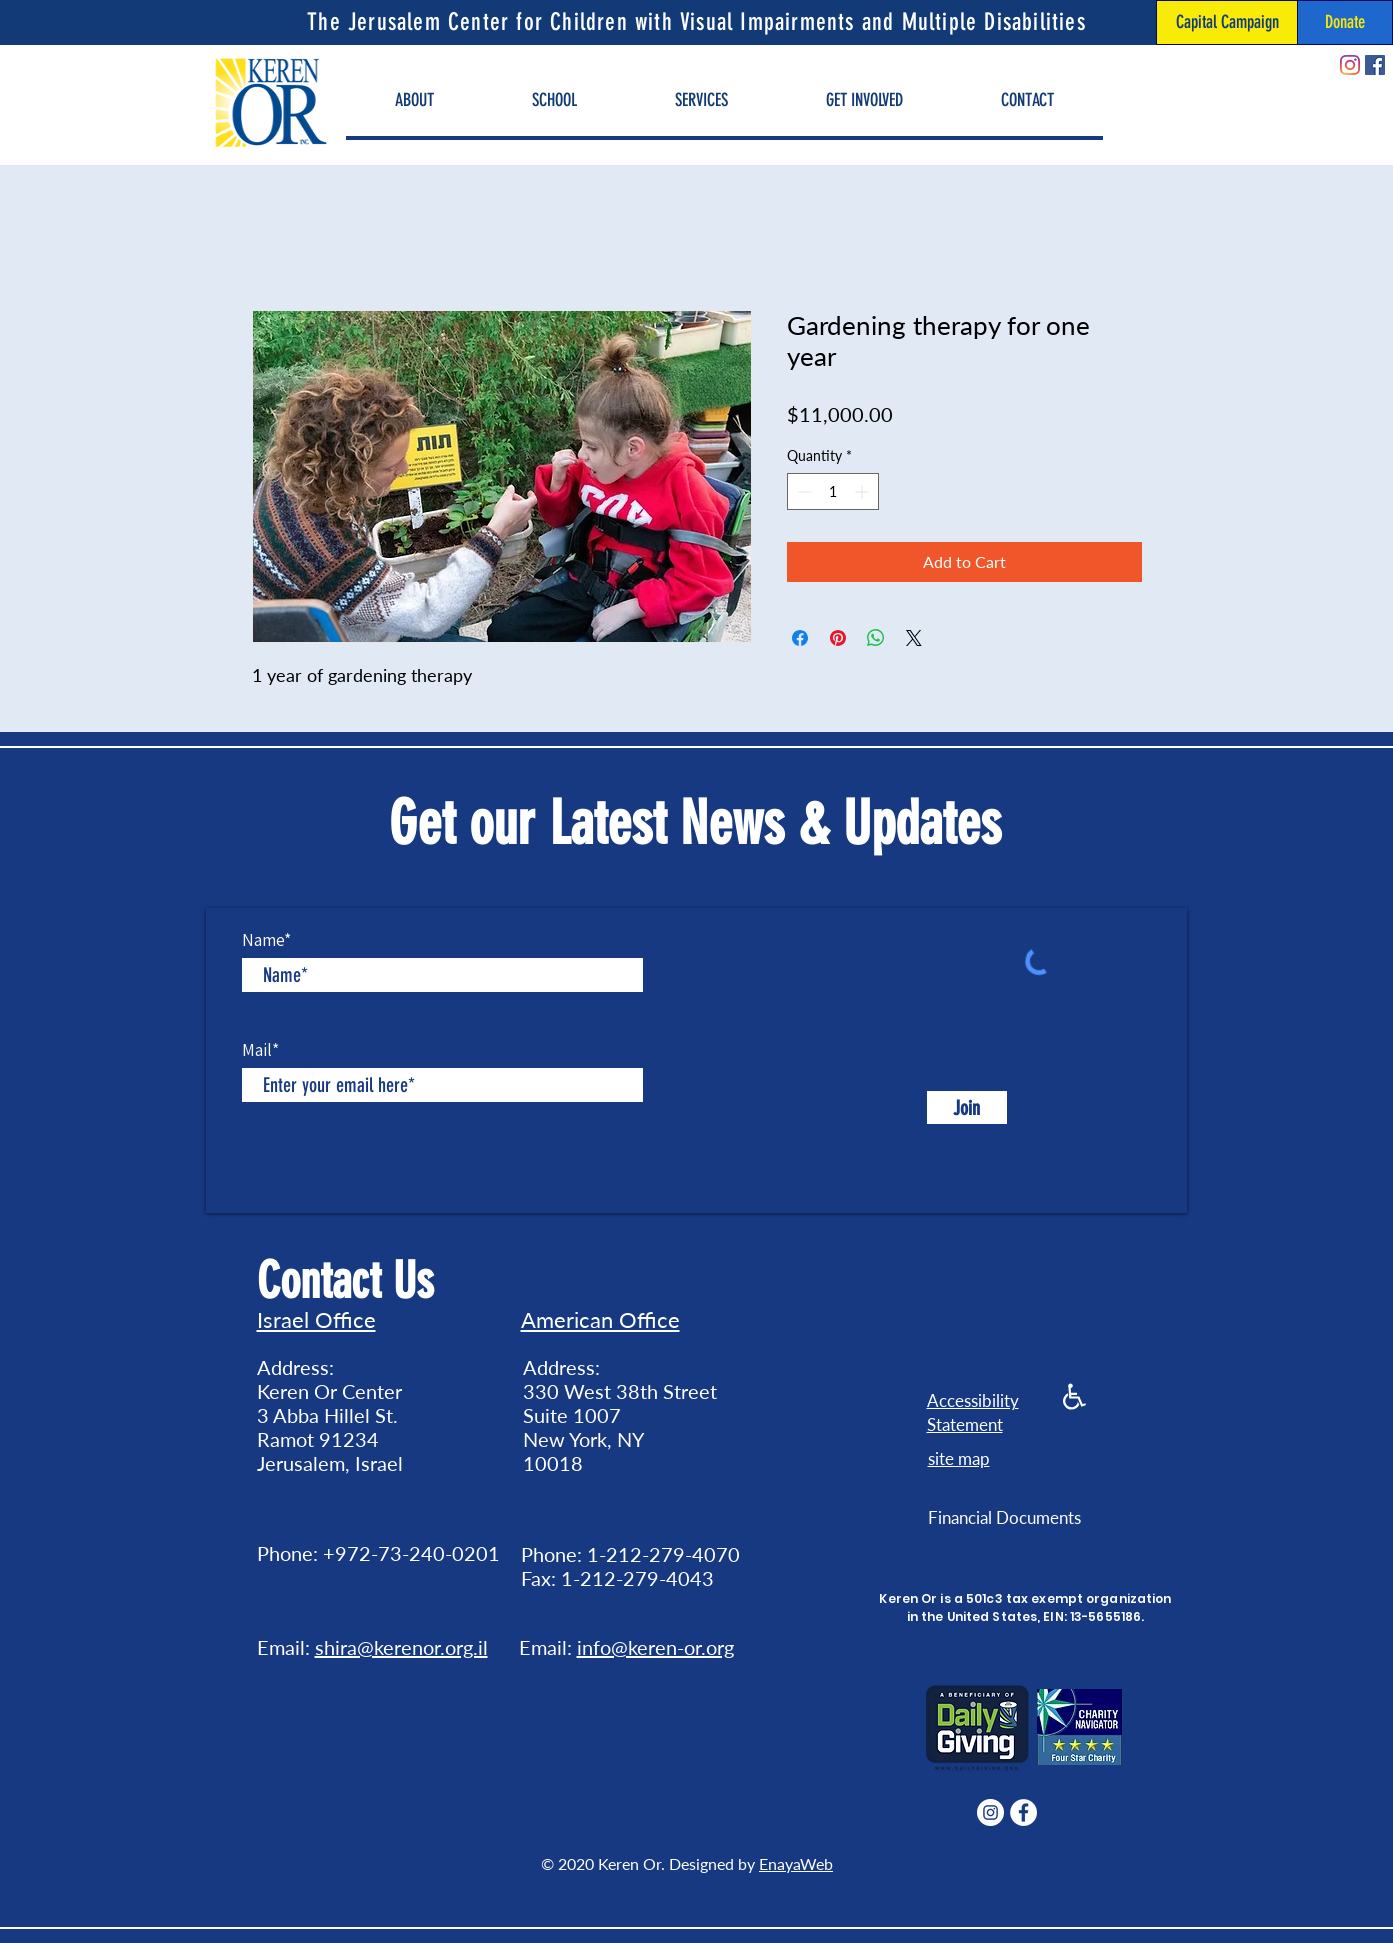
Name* (266, 940)
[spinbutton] (833, 491)
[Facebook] (1375, 65)
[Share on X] (914, 638)
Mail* (260, 1050)
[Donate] (1344, 22)
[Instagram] (1350, 65)
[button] (414, 100)
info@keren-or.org (655, 1647)
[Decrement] (802, 491)
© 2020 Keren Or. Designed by (650, 1863)
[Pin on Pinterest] (838, 638)
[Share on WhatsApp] (876, 638)
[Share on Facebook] (800, 638)
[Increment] (863, 491)
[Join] (967, 1107)
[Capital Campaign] (1227, 22)
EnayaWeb (796, 1863)
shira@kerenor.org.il (401, 1647)
